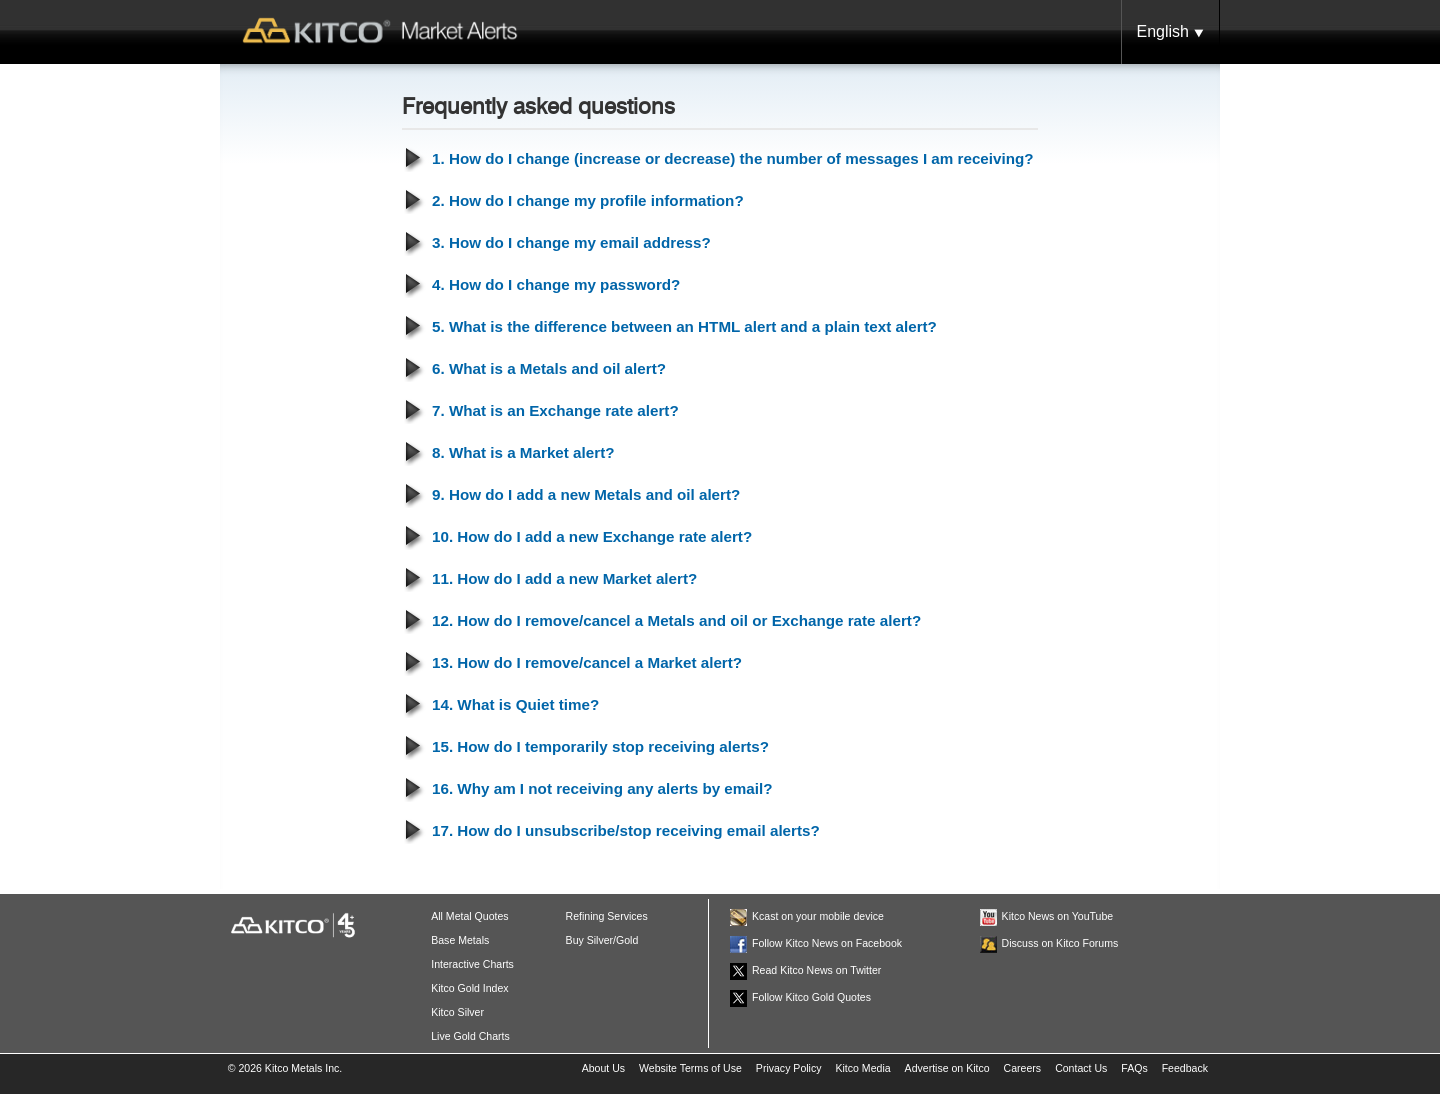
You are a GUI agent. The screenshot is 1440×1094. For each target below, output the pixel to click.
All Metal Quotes (469, 916)
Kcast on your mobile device (818, 916)
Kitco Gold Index (469, 988)
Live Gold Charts (470, 1036)
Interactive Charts (472, 964)
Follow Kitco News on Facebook (827, 943)
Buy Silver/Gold (602, 940)
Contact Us (1081, 1068)
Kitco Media (862, 1068)
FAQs (1134, 1068)
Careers (1023, 1068)
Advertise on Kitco (947, 1068)
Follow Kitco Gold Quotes (811, 997)
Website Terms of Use (690, 1068)
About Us (603, 1068)
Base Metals (460, 940)
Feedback (1185, 1068)
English (1170, 33)
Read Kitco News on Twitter (816, 970)
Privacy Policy (789, 1068)
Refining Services (607, 916)
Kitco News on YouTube (1058, 916)
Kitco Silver (457, 1012)
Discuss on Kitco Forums (1060, 943)
